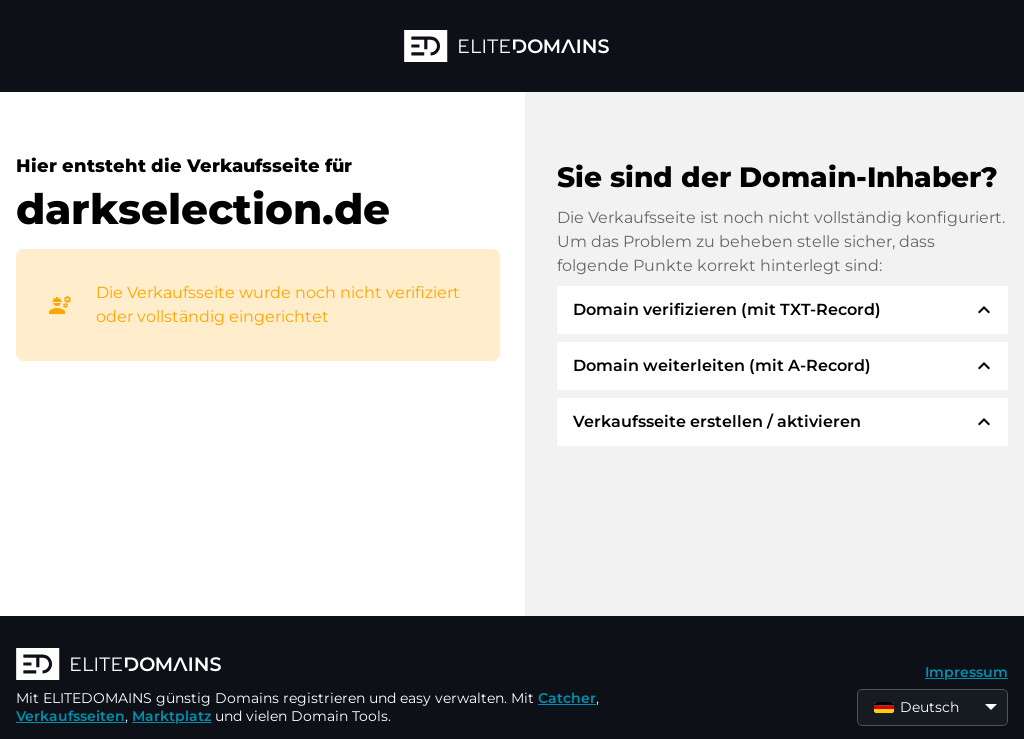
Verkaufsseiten (70, 716)
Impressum (966, 672)
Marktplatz (171, 716)
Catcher (567, 698)
